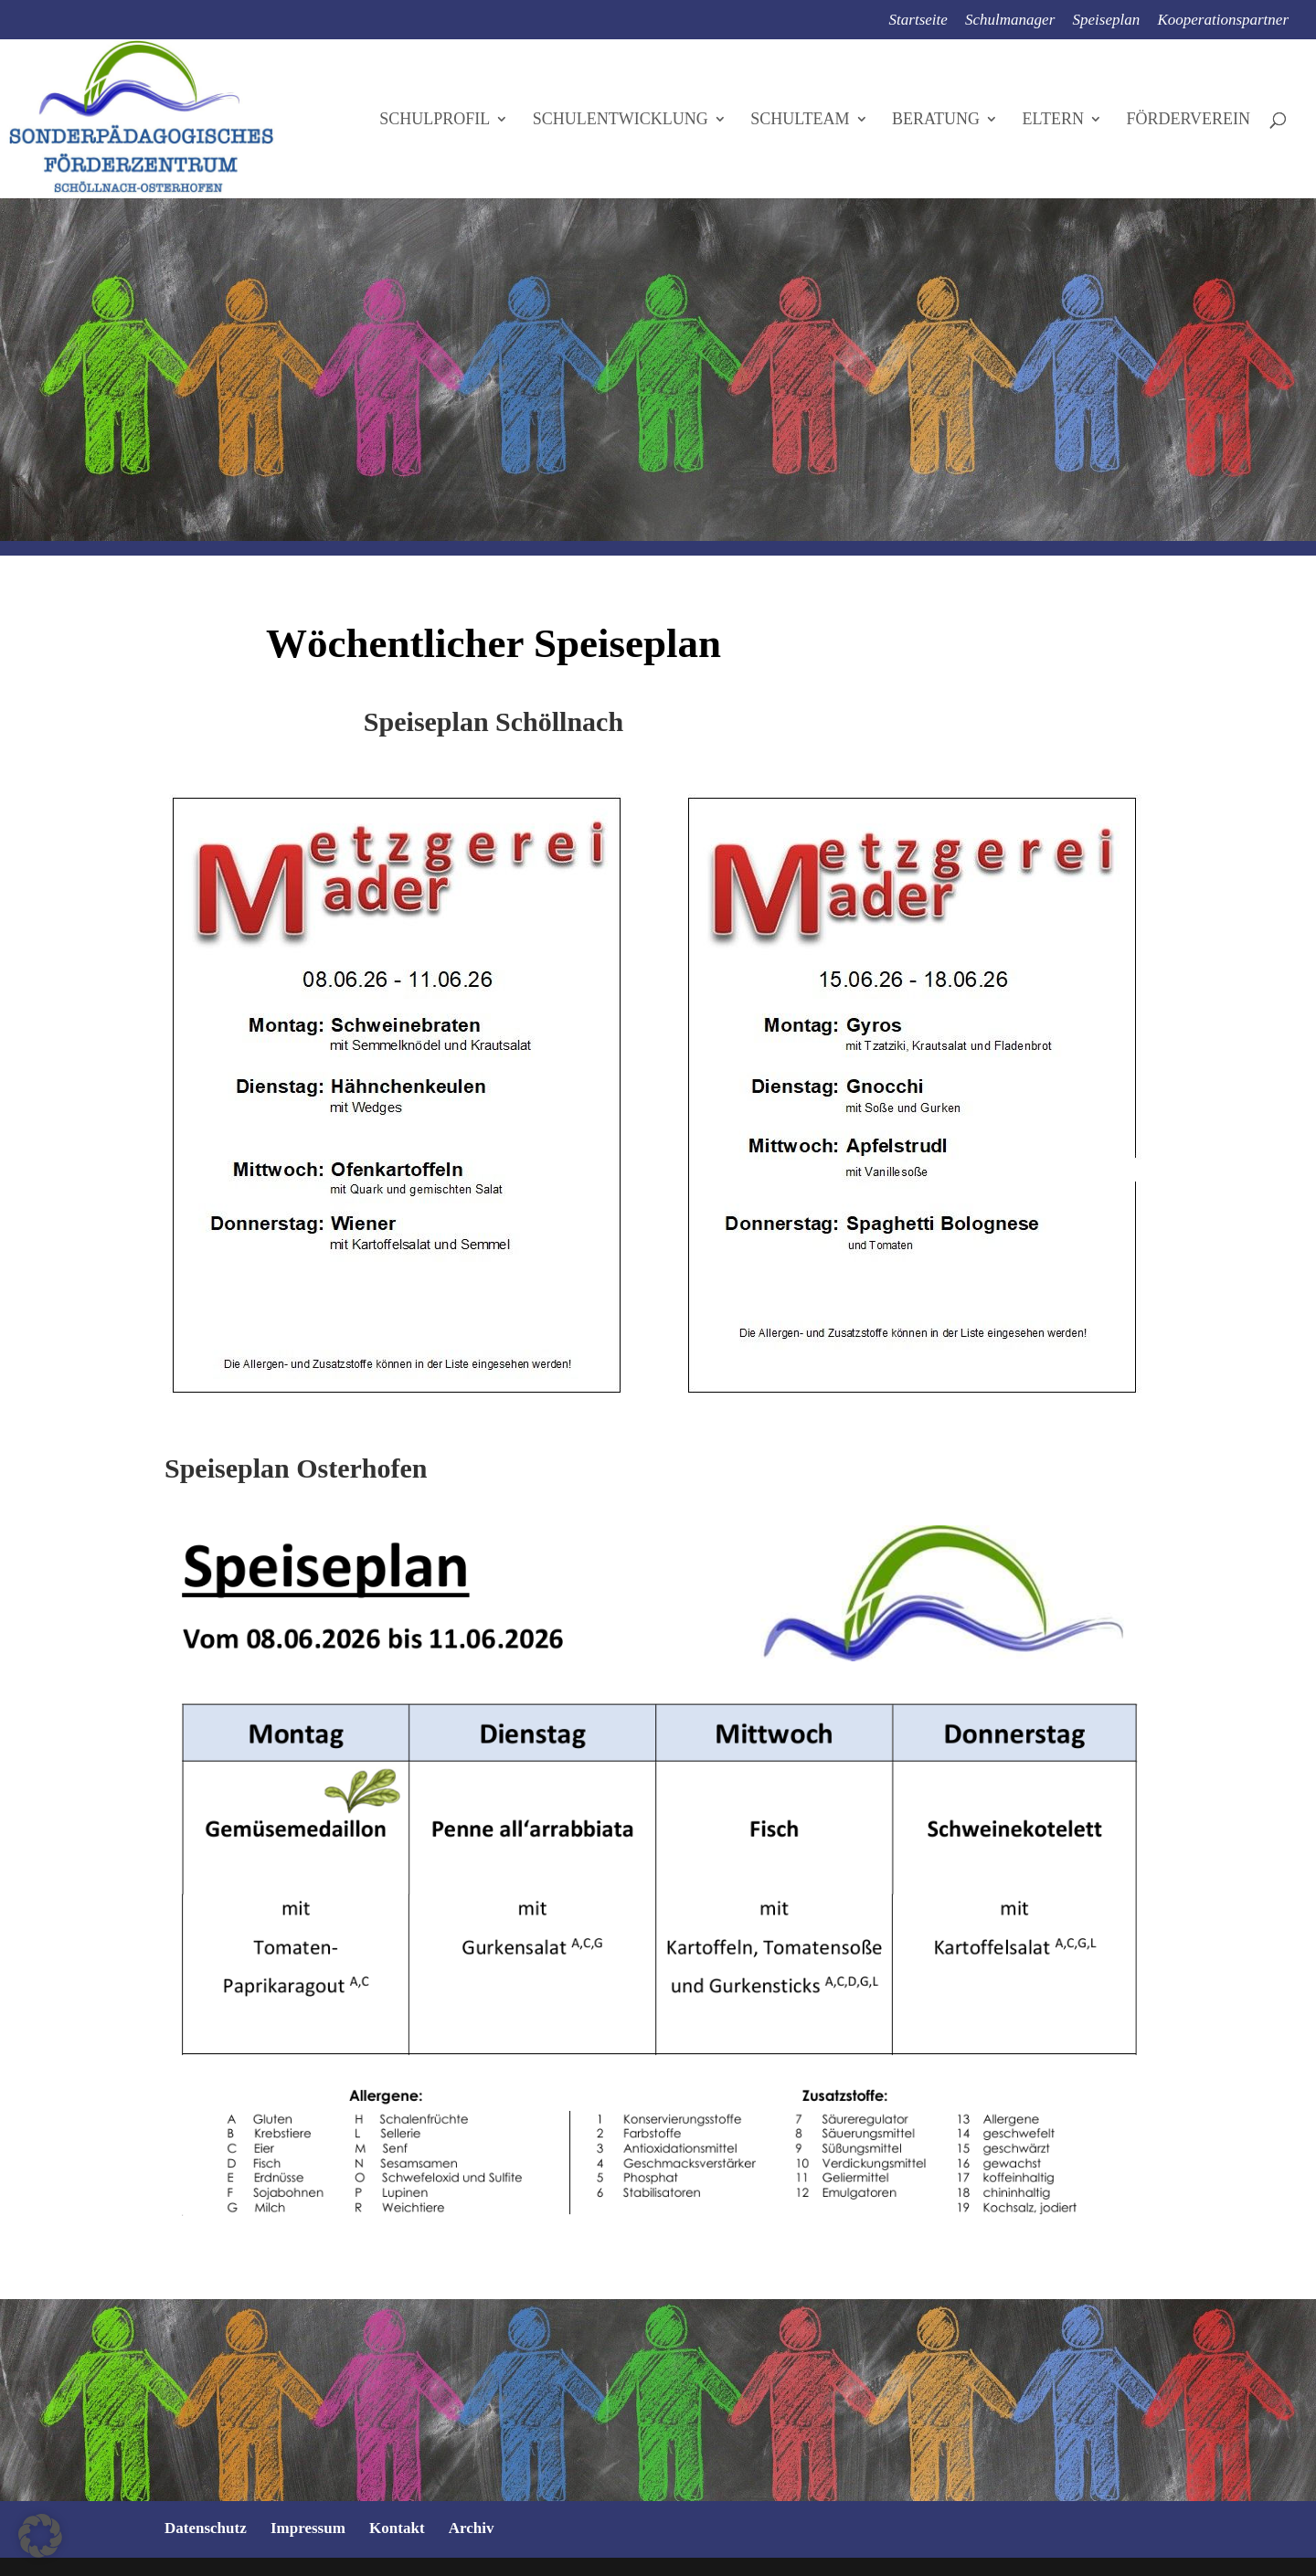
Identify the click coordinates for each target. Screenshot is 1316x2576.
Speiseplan (1107, 20)
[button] (40, 2536)
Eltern (1053, 120)
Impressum (308, 2528)
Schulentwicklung (620, 120)
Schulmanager (1010, 20)
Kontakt (396, 2528)
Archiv (471, 2528)
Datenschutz (205, 2528)
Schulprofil (434, 120)
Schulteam (799, 120)
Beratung (936, 120)
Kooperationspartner (1223, 20)
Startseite (918, 20)
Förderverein (1188, 120)
